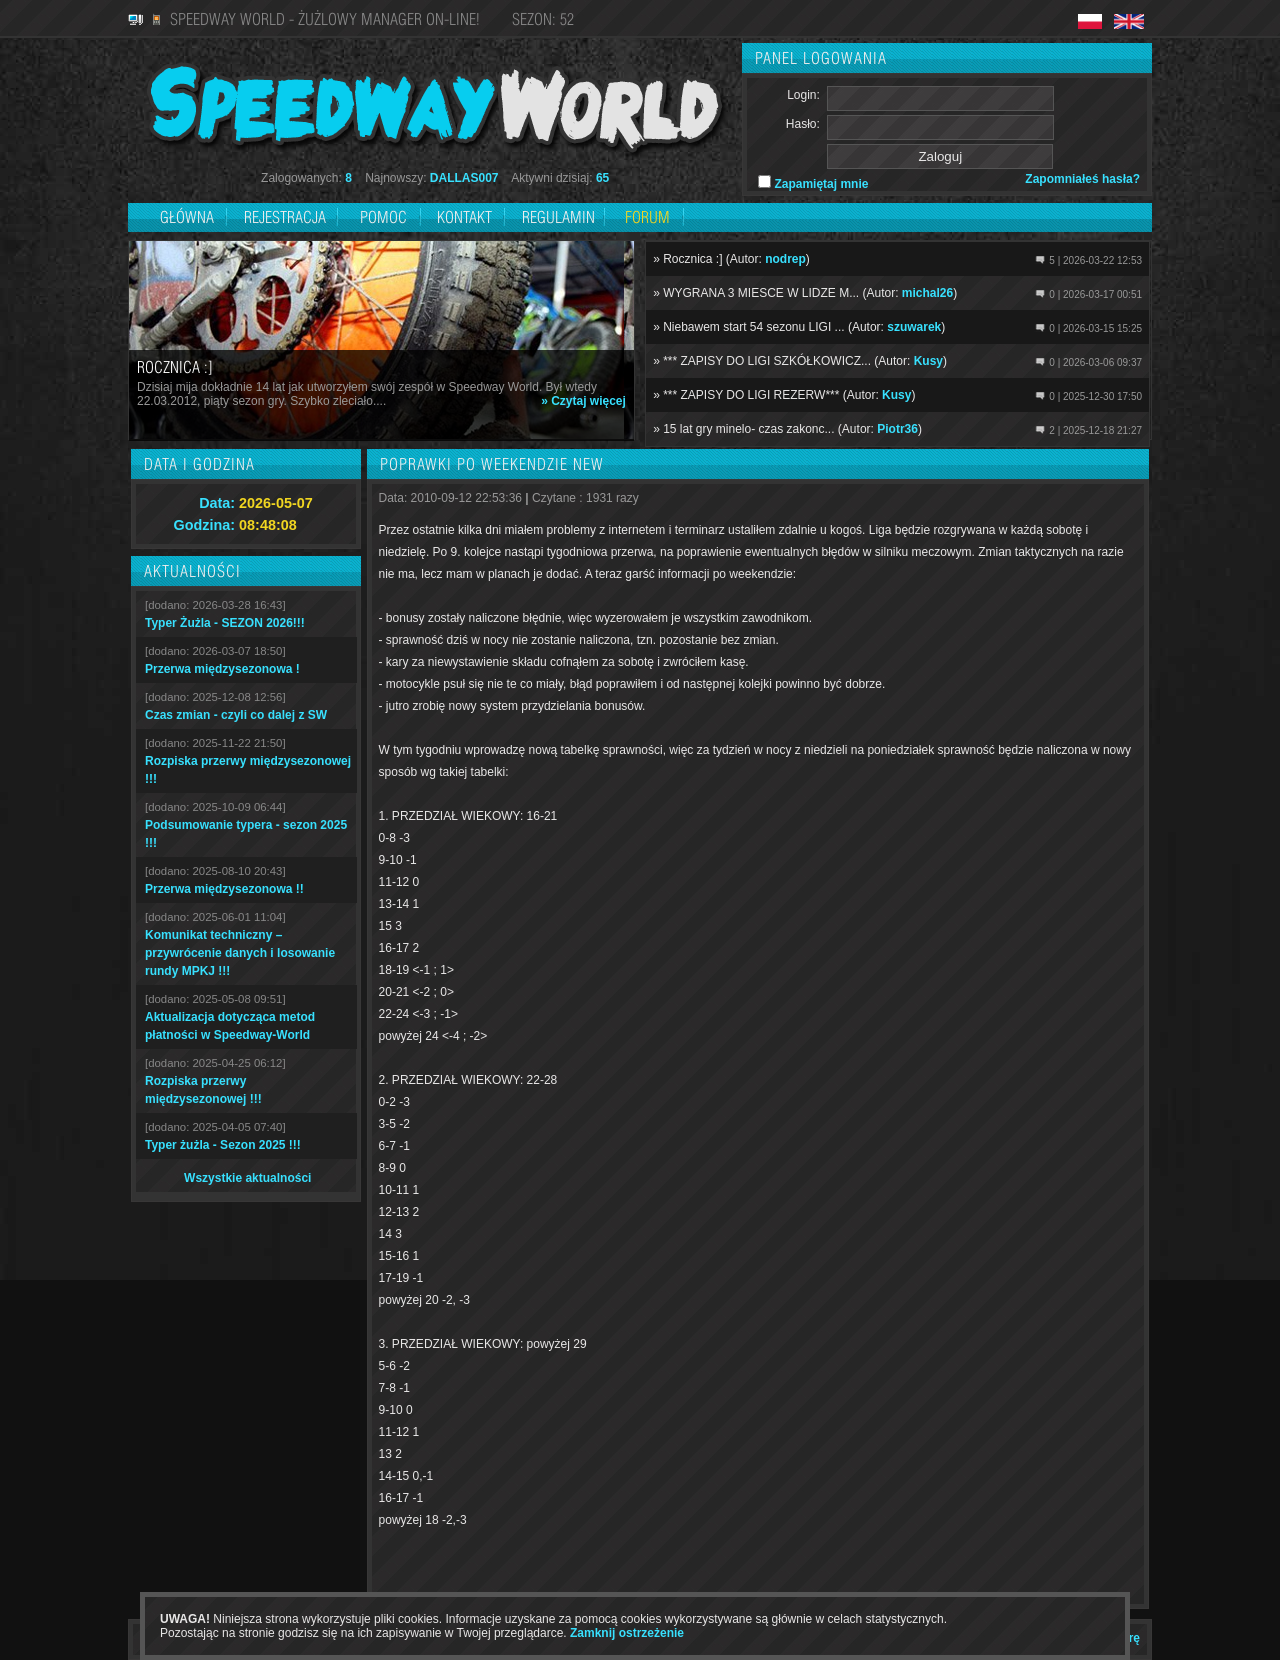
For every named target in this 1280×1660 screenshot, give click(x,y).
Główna (187, 217)
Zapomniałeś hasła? (1082, 179)
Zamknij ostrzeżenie (627, 1633)
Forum (647, 217)
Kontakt (464, 217)
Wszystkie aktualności (247, 1178)
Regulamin (558, 217)
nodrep (785, 259)
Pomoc (383, 217)
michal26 (927, 293)
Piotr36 (897, 429)
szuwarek (914, 327)
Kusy (928, 361)
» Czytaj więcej (583, 401)
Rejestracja (287, 217)
